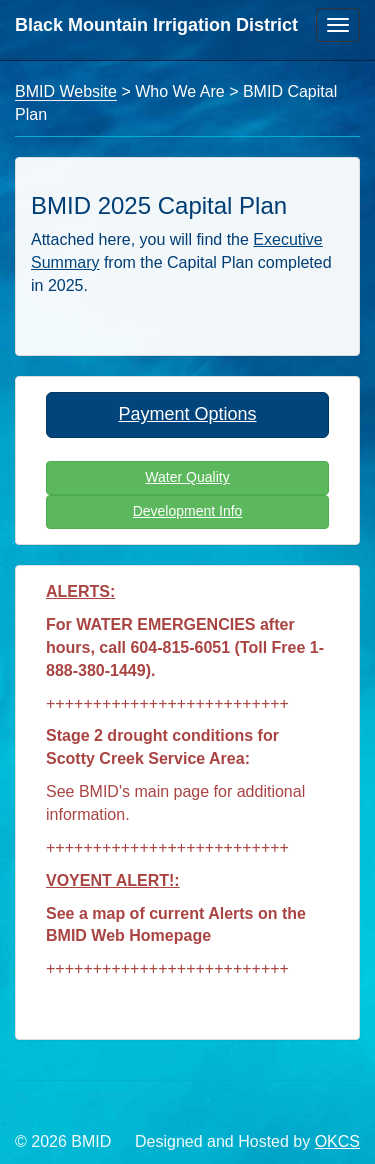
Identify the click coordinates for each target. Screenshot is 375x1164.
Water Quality (187, 477)
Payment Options (187, 414)
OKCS (337, 1141)
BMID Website (66, 91)
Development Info (188, 511)
